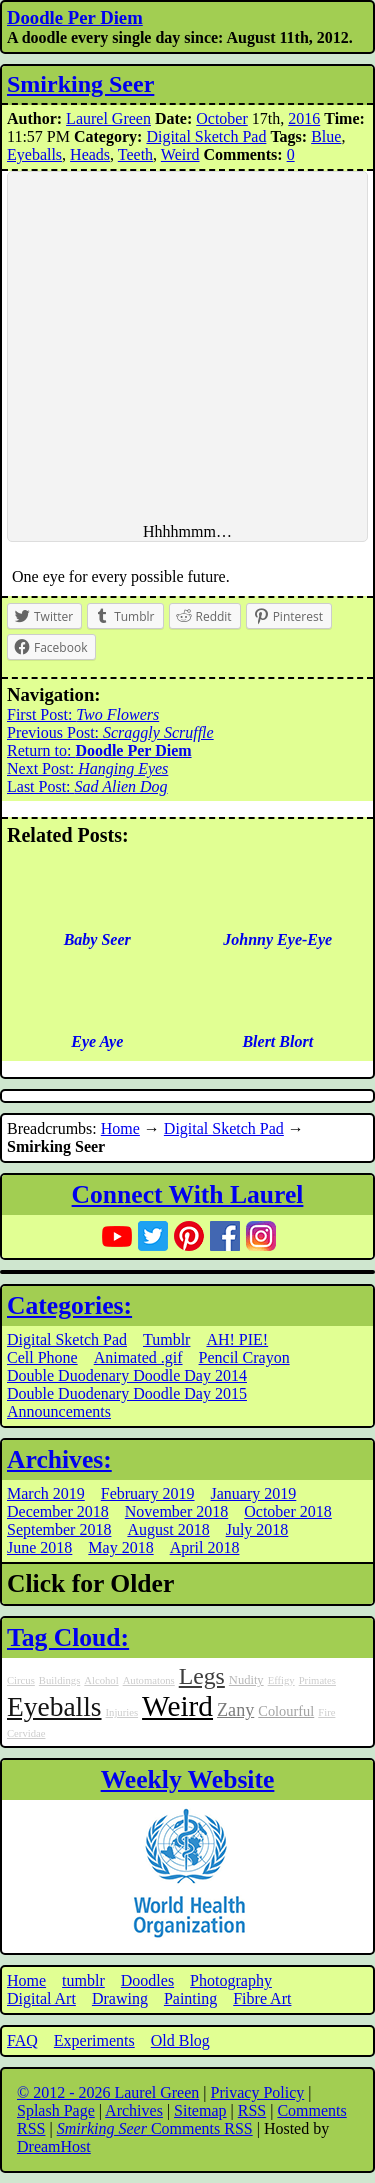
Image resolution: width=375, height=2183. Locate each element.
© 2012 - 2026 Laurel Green (108, 2092)
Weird (180, 154)
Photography (231, 1980)
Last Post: (87, 786)
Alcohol (101, 1680)
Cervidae (26, 1733)
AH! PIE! (237, 1339)
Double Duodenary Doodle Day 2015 (127, 1393)
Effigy (281, 1680)
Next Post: (87, 768)
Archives (134, 2110)
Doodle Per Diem (75, 17)
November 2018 (177, 1511)
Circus (21, 1680)
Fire (326, 1712)
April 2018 (205, 1547)
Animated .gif (138, 1357)
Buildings (59, 1680)
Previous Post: (110, 732)
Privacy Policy (258, 2092)
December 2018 (58, 1511)
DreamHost (54, 2146)
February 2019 (148, 1493)
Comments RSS (155, 2128)
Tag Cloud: (68, 1637)
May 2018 (120, 1547)
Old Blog (180, 2040)
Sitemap (200, 2110)
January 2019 (254, 1493)
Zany (235, 1710)
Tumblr (166, 1339)
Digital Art (41, 1998)
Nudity (246, 1680)
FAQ (22, 2040)
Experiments (94, 2040)
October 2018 (288, 1511)
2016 (304, 118)
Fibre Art (262, 1998)
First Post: (83, 714)
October (222, 118)
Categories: (69, 1305)
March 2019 (46, 1493)
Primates (317, 1680)
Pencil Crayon (244, 1357)
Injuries (122, 1712)
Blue (326, 136)
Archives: (59, 1459)
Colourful (286, 1711)
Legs (202, 1676)
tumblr (83, 1980)
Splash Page (56, 2110)
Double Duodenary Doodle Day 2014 (127, 1375)
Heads (90, 154)
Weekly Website (188, 1779)
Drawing (120, 1998)
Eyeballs (34, 154)
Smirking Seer (80, 84)
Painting (190, 1998)
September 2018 (59, 1529)
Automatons (149, 1680)
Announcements (59, 1411)
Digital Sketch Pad (206, 136)
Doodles (147, 1980)
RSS (252, 2110)
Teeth (135, 154)
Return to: (99, 750)
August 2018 (168, 1529)
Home (120, 1128)
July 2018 (257, 1529)
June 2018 (39, 1547)
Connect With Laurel (188, 1194)
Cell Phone (42, 1357)
